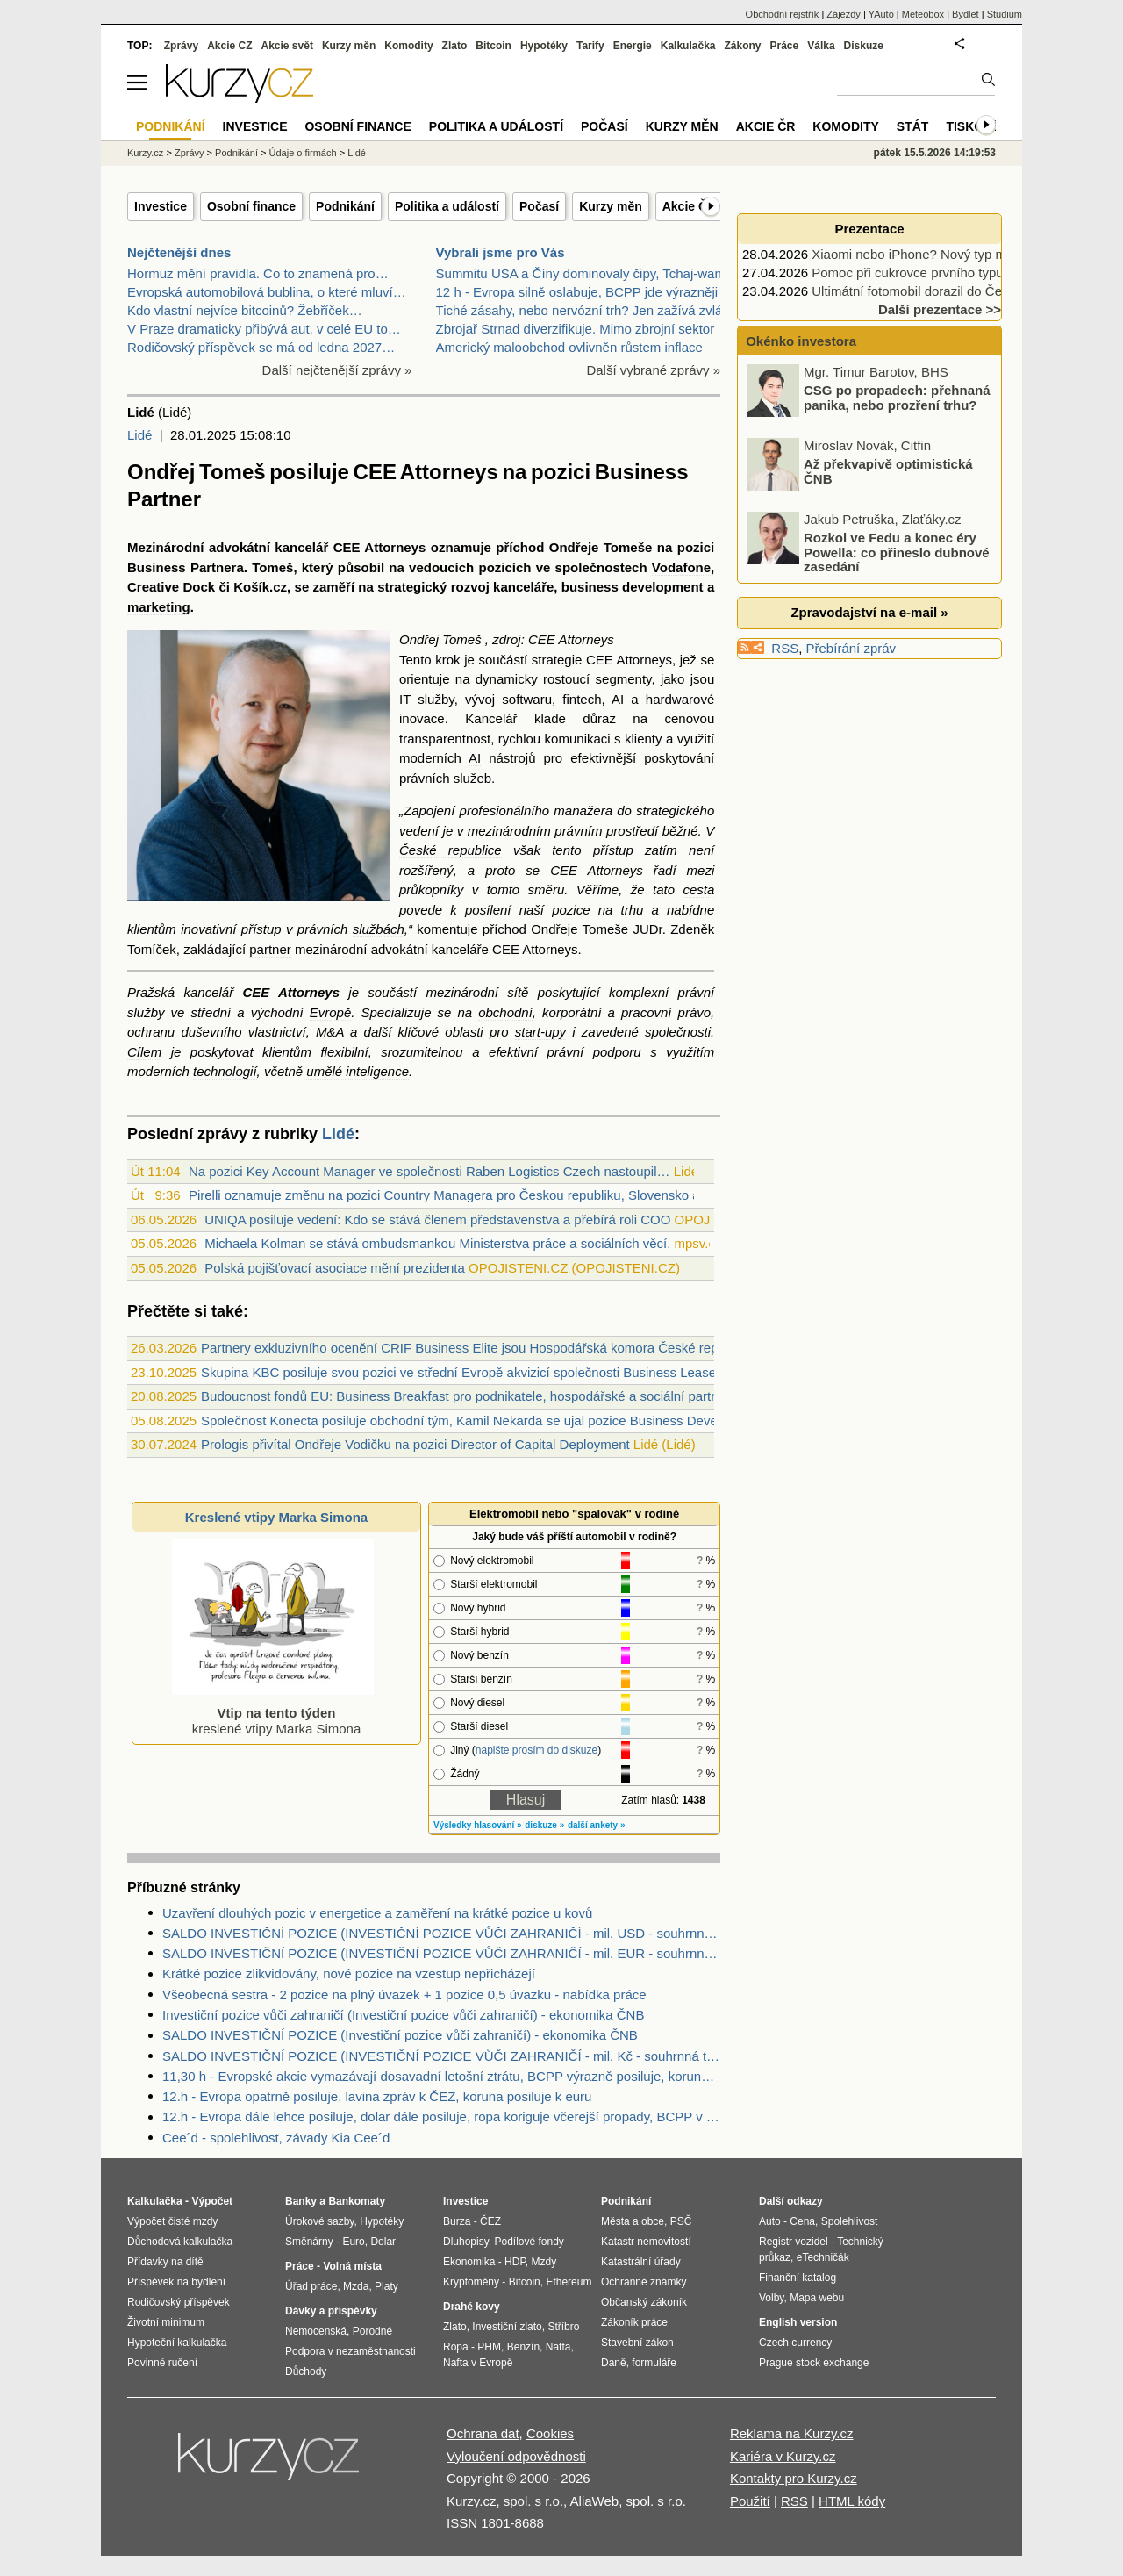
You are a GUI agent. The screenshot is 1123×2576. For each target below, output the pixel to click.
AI (618, 699)
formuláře (654, 2363)
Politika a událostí (447, 206)
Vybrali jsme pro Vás (500, 252)
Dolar (383, 2241)
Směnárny (309, 2241)
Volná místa (352, 2266)
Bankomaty (356, 2201)
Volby (771, 2298)
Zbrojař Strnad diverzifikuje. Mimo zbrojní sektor (575, 328)
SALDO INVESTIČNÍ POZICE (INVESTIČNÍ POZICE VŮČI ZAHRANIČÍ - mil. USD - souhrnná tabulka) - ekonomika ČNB (441, 1933)
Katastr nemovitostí (646, 2241)
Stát (913, 126)
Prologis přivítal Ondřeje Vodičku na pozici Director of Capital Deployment (415, 1444)
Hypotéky (544, 45)
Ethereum (568, 2282)
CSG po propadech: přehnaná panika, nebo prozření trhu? (897, 447)
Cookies (550, 2433)
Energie (632, 45)
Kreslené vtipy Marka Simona (276, 1517)
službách (378, 929)
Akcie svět (287, 45)
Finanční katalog (797, 2277)
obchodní (505, 1012)
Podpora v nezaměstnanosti (350, 2351)
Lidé (139, 434)
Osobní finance (251, 206)
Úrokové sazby (319, 2221)
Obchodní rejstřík (782, 14)
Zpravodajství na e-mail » (869, 612)
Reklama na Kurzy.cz (792, 2433)
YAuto (881, 14)
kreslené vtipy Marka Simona (273, 1713)
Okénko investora (799, 341)
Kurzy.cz (145, 152)
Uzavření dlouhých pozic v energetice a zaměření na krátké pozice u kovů (377, 1912)
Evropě (331, 1012)
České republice (450, 850)
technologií (225, 1071)
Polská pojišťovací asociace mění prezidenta (334, 1267)
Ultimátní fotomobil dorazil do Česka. (919, 290)
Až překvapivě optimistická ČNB (888, 520)
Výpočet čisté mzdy (172, 2221)
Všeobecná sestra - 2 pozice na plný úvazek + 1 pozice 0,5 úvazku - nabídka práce (404, 1994)
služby (436, 699)
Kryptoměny (471, 2282)
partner (270, 949)
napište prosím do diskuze (536, 1750)
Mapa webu (817, 2298)
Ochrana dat (483, 2433)
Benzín (523, 2347)
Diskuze (863, 45)
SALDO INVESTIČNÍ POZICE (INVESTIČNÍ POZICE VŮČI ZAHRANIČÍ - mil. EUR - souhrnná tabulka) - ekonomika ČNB (441, 1953)
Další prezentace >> (939, 309)
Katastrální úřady (641, 2262)
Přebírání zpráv (851, 648)
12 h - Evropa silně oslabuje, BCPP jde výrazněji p (582, 291)
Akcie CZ (229, 45)
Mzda (355, 2286)
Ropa (456, 2347)
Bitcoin (493, 45)
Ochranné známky (643, 2282)
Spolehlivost (849, 2221)
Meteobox (923, 14)
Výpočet (211, 2201)
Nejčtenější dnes (179, 252)
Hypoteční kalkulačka (176, 2342)
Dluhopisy (466, 2241)
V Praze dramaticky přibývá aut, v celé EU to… (264, 328)
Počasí (539, 206)
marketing (158, 606)
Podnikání (345, 206)
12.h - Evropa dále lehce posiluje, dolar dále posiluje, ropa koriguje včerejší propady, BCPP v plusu (441, 2116)
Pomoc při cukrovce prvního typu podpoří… (938, 272)
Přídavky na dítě (165, 2262)
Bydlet (965, 14)
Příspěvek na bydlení (176, 2282)
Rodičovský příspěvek (178, 2302)
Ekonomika (469, 2262)
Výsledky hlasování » (477, 1825)
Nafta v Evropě (477, 2363)
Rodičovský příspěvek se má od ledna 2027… (261, 347)
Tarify (590, 45)
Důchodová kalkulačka (179, 2241)
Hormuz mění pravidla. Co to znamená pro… (258, 273)
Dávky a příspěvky (331, 2311)
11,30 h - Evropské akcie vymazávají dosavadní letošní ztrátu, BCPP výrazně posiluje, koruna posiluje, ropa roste (441, 2076)
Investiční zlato (506, 2327)
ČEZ (490, 2221)
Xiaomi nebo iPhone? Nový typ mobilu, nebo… (948, 254)
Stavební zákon (637, 2342)
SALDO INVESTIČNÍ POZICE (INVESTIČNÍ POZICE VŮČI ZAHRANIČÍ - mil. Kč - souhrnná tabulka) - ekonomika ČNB (441, 2056)
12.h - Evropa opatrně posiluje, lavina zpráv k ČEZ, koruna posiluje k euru (376, 2096)
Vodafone (681, 567)
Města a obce (632, 2221)
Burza (456, 2221)
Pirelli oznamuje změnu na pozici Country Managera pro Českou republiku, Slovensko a (444, 1195)
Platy (386, 2286)
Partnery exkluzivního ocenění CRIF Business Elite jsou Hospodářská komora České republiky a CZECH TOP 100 (534, 1347)
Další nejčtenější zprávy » (337, 369)
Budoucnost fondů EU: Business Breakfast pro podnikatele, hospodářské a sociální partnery (468, 1395)
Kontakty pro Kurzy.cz (793, 2478)
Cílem (144, 1051)
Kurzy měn (610, 206)
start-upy (540, 1031)
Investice (160, 206)
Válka (820, 45)
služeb (472, 778)
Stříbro (563, 2327)
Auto (770, 2221)
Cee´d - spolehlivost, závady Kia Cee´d (276, 2137)
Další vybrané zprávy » (653, 369)
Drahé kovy (471, 2306)
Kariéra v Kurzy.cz (783, 2456)
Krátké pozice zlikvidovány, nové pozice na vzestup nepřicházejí (348, 1973)
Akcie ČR (689, 206)
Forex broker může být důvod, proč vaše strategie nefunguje (897, 373)
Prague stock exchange (814, 2363)
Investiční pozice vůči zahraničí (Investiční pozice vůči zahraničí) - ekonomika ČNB (403, 2014)
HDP (515, 2262)
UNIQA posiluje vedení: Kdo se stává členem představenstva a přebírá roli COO (437, 1219)
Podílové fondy (528, 2241)
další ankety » (597, 1825)
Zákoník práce (634, 2322)
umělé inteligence (357, 1071)
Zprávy (181, 45)
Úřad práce (311, 2286)
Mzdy (544, 2262)
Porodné (372, 2331)
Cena (802, 2221)
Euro (353, 2241)
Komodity (408, 45)
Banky (301, 2201)
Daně (613, 2363)
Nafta (558, 2347)
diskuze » (544, 1825)
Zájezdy (843, 14)
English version (798, 2322)
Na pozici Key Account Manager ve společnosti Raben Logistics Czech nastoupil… (429, 1171)
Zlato (455, 45)
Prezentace (869, 228)
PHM (489, 2347)
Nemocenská (316, 2331)
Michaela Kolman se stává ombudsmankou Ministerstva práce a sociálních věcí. (437, 1243)
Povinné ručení (162, 2363)
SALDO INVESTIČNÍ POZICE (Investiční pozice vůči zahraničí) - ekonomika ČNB (400, 2034)
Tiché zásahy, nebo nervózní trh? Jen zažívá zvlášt (584, 310)
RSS (784, 648)
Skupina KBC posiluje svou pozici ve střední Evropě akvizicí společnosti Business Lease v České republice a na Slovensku (559, 1372)
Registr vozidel (793, 2241)
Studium (1004, 14)
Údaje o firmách (303, 152)
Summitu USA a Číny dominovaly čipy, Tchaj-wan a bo (594, 273)
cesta (698, 889)
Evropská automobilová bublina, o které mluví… (266, 291)
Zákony (742, 45)
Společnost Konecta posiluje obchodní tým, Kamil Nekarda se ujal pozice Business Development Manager (510, 1420)
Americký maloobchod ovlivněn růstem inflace (569, 347)
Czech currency (795, 2342)
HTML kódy (852, 2500)
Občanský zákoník (644, 2302)
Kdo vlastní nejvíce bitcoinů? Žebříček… (244, 310)
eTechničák (823, 2257)
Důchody (305, 2371)
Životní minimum (165, 2322)
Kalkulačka (688, 45)
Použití (750, 2500)
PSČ (681, 2221)
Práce (784, 45)
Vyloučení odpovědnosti (516, 2456)
